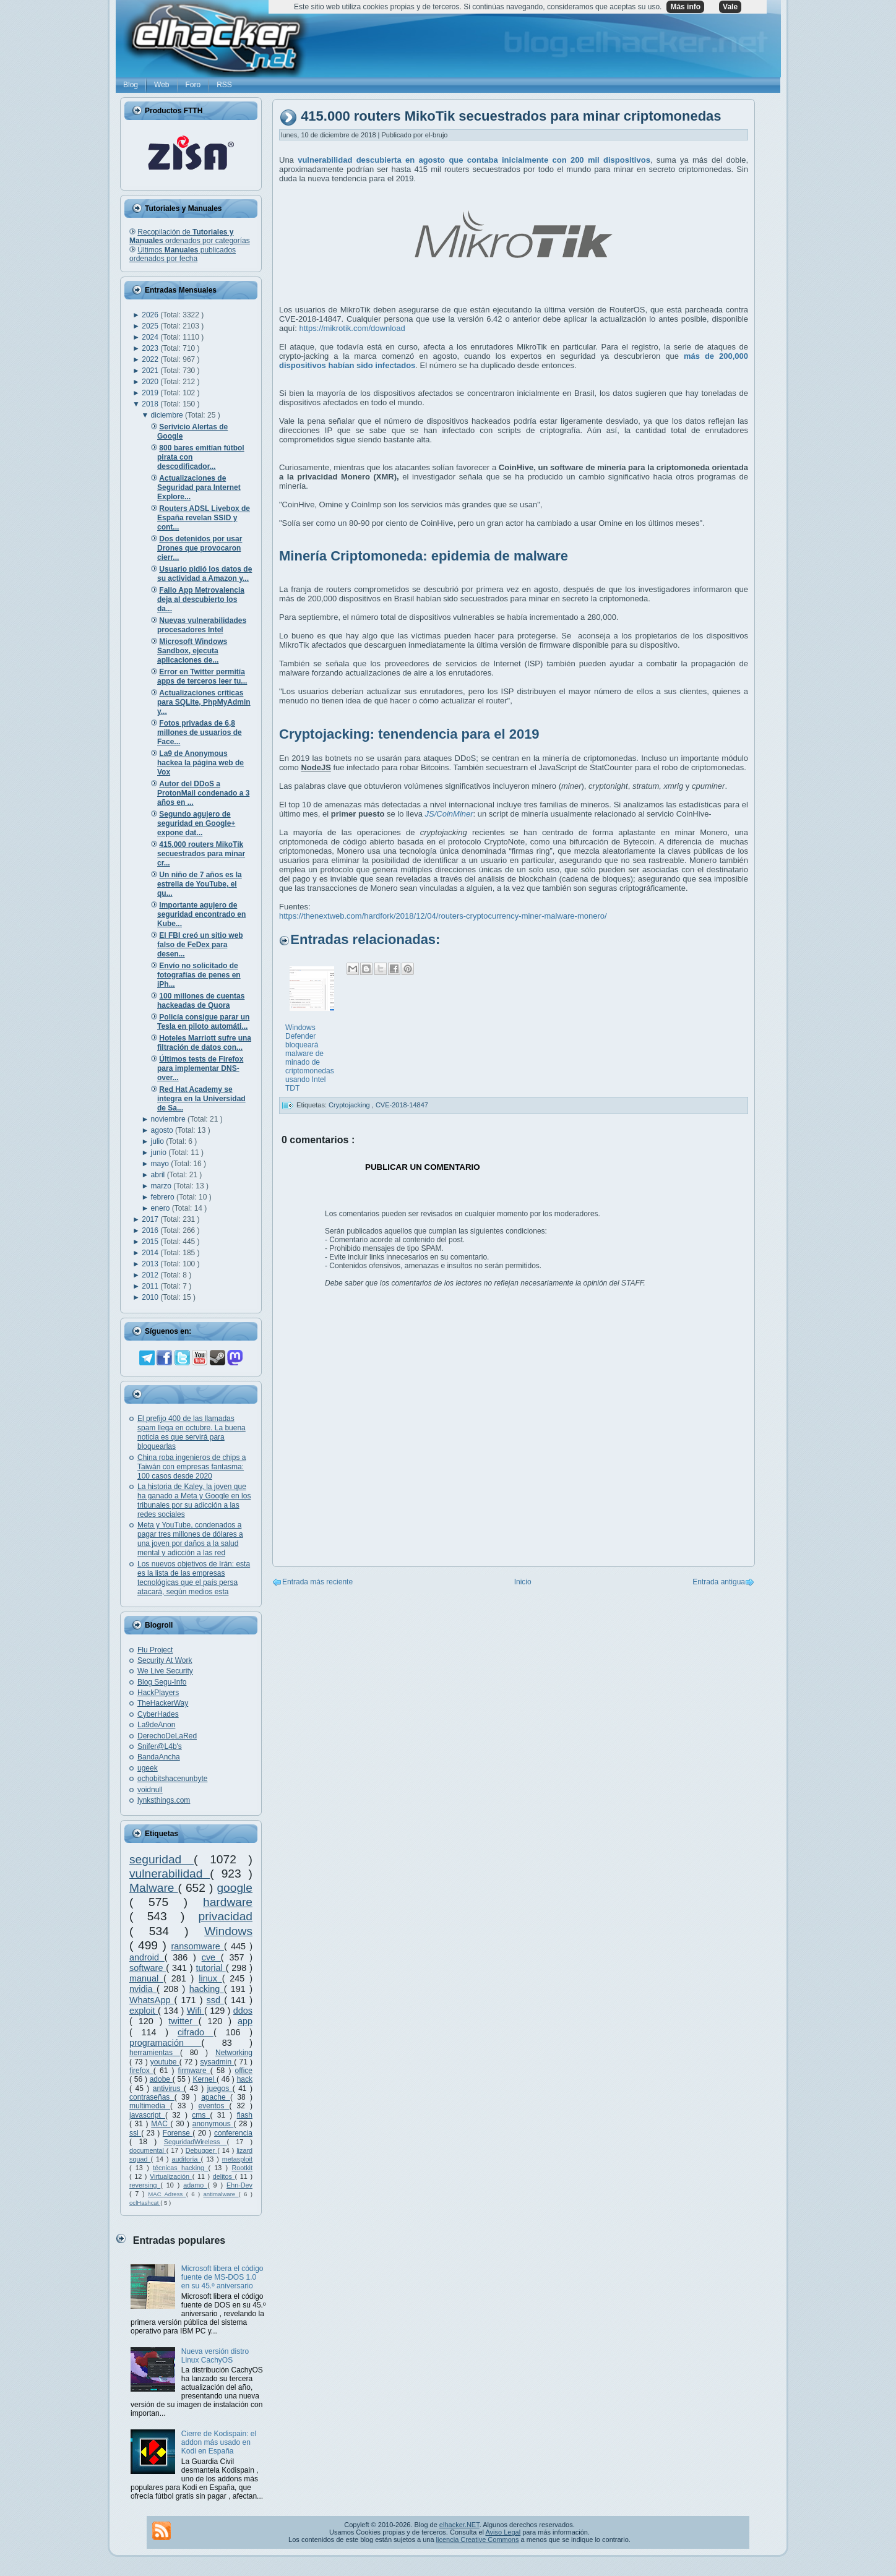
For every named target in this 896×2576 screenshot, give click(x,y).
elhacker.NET (459, 2524)
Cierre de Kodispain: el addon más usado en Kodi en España (218, 2442)
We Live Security (165, 1671)
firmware (194, 2070)
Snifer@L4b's (159, 1746)
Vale (730, 6)
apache (215, 2097)
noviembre (169, 1119)
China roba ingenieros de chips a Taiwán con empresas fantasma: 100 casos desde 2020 (191, 1466)
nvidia (143, 1989)
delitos (224, 2176)
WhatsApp (151, 2000)
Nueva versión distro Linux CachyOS (215, 2355)
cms (201, 2115)
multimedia (149, 2106)
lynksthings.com (163, 1800)
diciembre (168, 415)
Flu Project (155, 1650)
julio (158, 1141)
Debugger (201, 2150)
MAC (160, 2123)
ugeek (147, 1768)
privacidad (225, 1916)
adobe (161, 2079)
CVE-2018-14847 (402, 1105)
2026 (151, 315)
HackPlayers (158, 1692)
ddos (242, 2011)
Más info (685, 6)
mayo (161, 1163)
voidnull (150, 1789)
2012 (151, 1275)
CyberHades (158, 1714)
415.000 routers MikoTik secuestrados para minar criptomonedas (511, 116)
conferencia (233, 2133)
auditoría (186, 2159)
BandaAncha (158, 1757)
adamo (195, 2185)
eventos (214, 2106)
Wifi (195, 2011)
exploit (143, 2011)
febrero (163, 1197)
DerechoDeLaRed (167, 1736)
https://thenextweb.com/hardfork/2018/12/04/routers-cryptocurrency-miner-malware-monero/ (443, 916)
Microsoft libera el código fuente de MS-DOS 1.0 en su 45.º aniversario (222, 2277)
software (147, 1968)
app (245, 2021)
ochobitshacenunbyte (172, 1778)
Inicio (523, 1582)
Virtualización (171, 2176)
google (234, 1887)
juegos (220, 2088)
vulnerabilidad (169, 1873)
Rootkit (241, 2167)
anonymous (213, 2123)
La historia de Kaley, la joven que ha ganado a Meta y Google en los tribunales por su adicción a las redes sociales (194, 1500)
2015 (151, 1241)
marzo (162, 1186)
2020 (151, 381)
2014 (151, 1252)
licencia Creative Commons (477, 2539)
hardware (227, 1902)
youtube (164, 2062)
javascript (147, 2115)
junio (160, 1152)
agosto (163, 1130)
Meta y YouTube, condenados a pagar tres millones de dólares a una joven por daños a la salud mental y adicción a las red (190, 1539)
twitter (183, 2021)
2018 (151, 404)
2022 (151, 359)
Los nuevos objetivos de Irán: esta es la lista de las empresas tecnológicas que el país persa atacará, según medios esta (193, 1578)
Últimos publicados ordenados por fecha (182, 254)
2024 (151, 337)
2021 (151, 370)
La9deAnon (156, 1724)
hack (244, 2079)
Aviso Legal (502, 2532)
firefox (141, 2070)
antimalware (220, 2194)
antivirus (168, 2088)
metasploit (237, 2159)
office (243, 2070)
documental (147, 2150)
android (147, 1957)
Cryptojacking (350, 1105)
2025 (151, 326)
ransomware (197, 1946)
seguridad (161, 1859)
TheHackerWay (162, 1703)
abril (159, 1174)
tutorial (211, 1968)
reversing (144, 2185)
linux (210, 1978)
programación (165, 2043)
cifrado (195, 2032)
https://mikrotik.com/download (352, 328)
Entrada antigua (718, 1582)
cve (211, 1957)
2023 (151, 348)
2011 (151, 1286)
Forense (177, 2133)
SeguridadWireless (195, 2141)
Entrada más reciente (317, 1582)
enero (161, 1208)
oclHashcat (144, 2202)
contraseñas (151, 2097)
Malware (153, 1887)
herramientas (154, 2052)
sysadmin (217, 2062)
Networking (233, 2052)
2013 (151, 1264)
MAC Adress (167, 2194)
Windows (228, 1931)
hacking (206, 1989)
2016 (151, 1230)
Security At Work (164, 1660)
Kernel (205, 2079)
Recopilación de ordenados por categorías (189, 236)
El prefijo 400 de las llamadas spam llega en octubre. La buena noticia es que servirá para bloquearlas (191, 1432)
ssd (216, 2000)
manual (146, 1978)
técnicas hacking (180, 2167)
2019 (151, 393)
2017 (151, 1219)
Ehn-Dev (239, 2185)
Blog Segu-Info (161, 1682)
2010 (151, 1297)
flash (244, 2115)
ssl (135, 2133)
